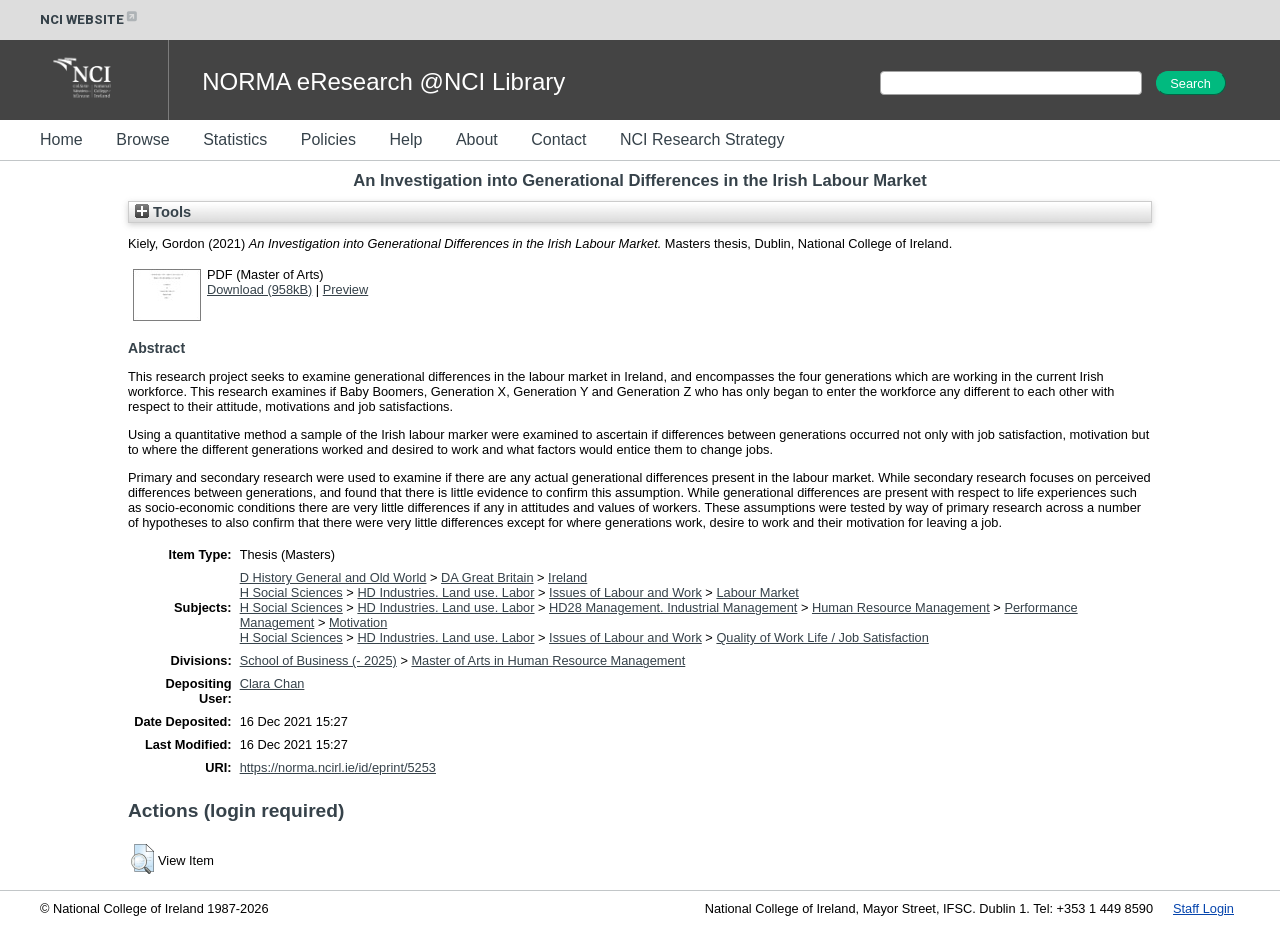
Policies (328, 139)
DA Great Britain (487, 577)
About (477, 139)
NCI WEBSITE (90, 19)
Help (405, 139)
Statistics (235, 139)
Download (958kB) (259, 289)
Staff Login (1203, 908)
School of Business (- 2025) (318, 660)
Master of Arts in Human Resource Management (548, 660)
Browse (142, 139)
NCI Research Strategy (702, 139)
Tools (163, 212)
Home (61, 139)
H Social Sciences (291, 592)
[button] (142, 859)
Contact (558, 139)
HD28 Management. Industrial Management (673, 607)
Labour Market (757, 592)
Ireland (567, 577)
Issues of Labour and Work (625, 592)
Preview (346, 289)
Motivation (358, 622)
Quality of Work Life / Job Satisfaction (822, 637)
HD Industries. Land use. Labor (445, 592)
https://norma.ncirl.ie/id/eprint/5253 (338, 767)
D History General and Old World (333, 577)
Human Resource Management (901, 607)
